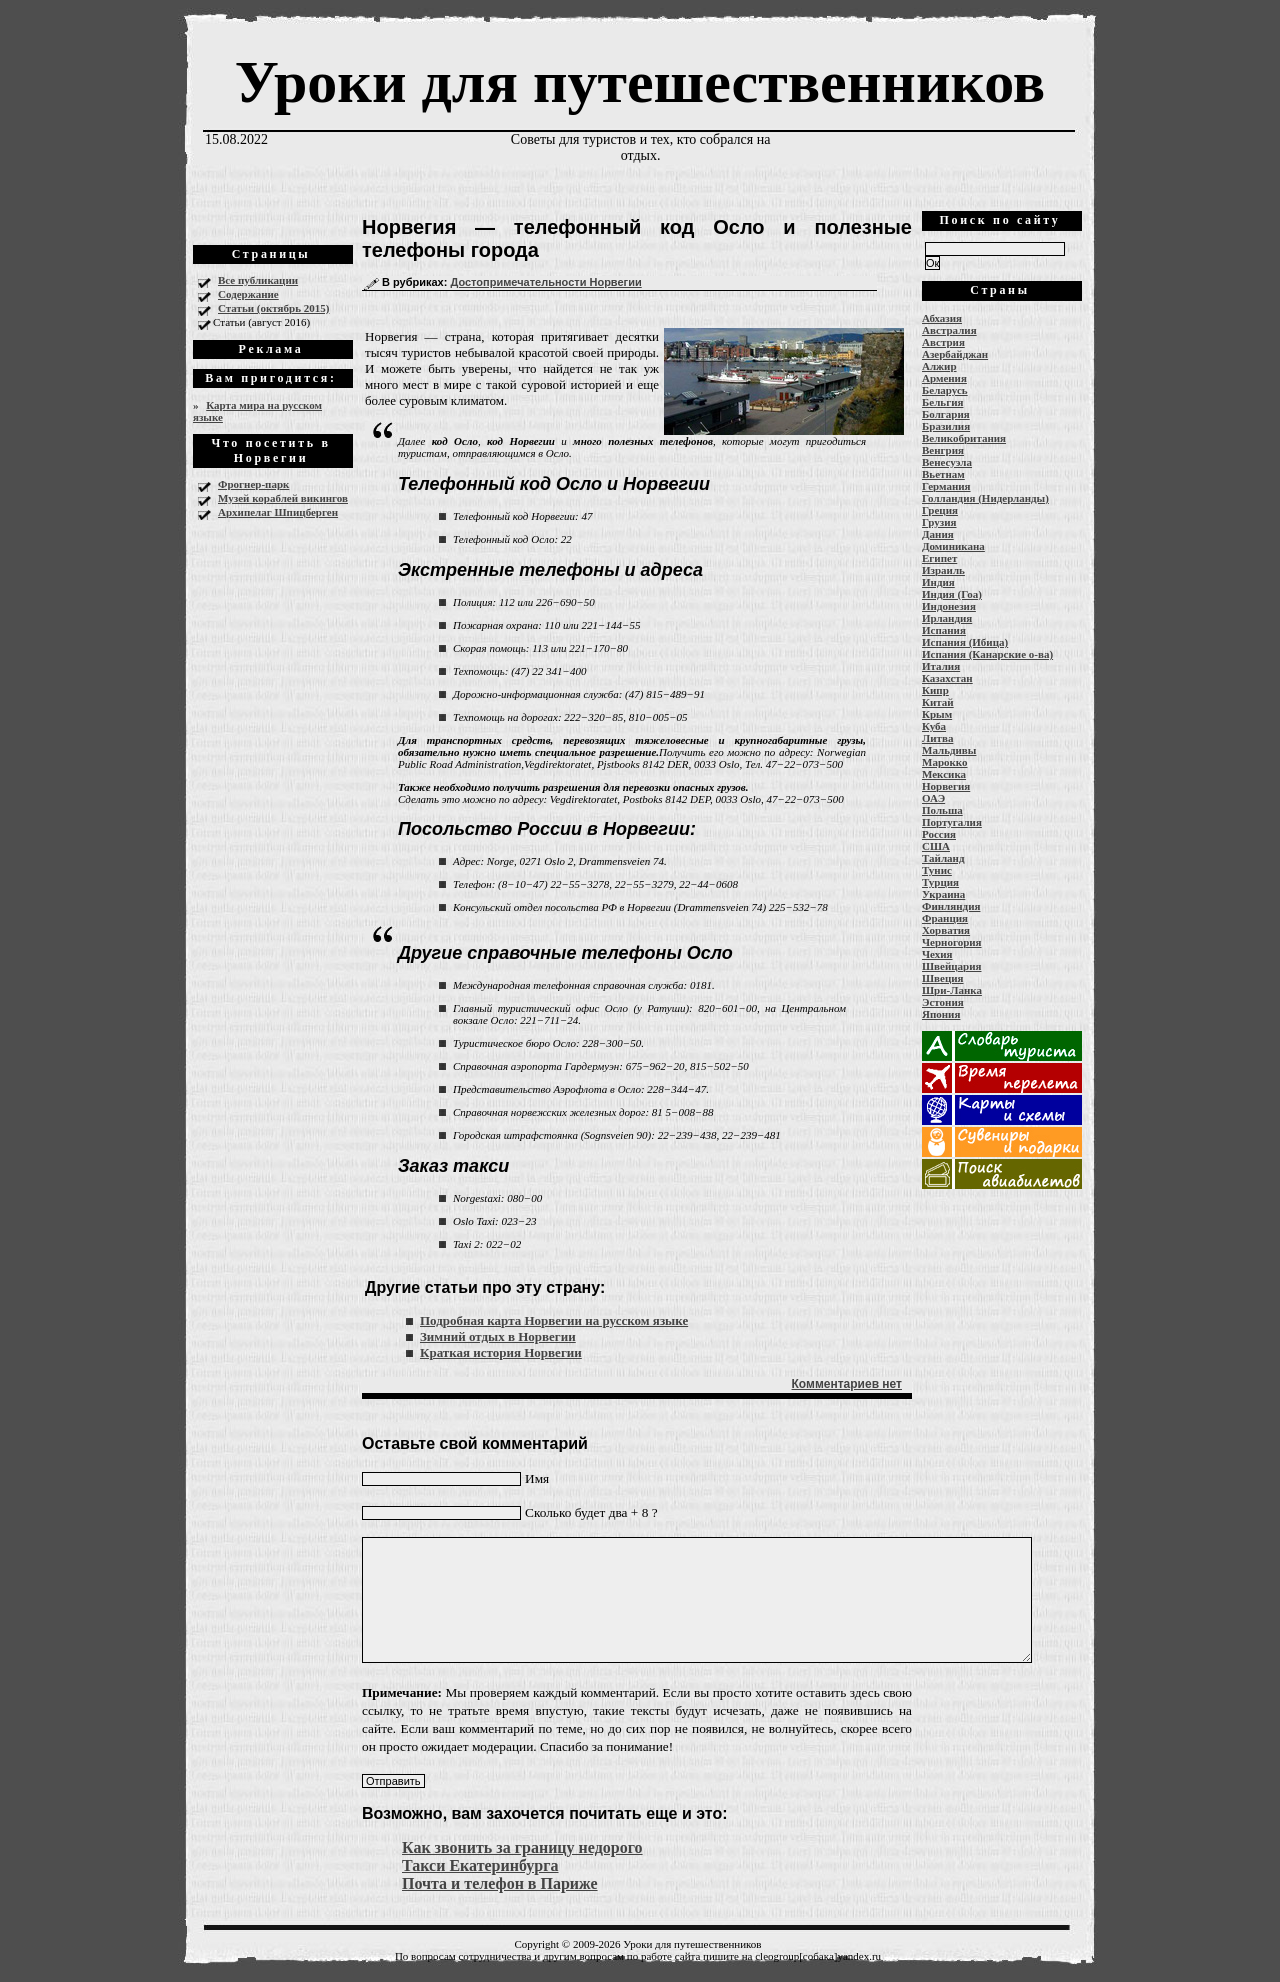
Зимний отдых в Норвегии (498, 1336)
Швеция (943, 978)
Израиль (943, 570)
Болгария (946, 414)
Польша (942, 810)
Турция (940, 882)
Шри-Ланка (952, 990)
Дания (938, 534)
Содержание (248, 294)
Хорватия (946, 930)
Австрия (943, 342)
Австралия (949, 330)
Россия (939, 834)
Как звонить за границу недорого (522, 1847)
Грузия (939, 522)
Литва (937, 738)
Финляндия (951, 906)
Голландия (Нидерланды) (985, 498)
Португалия (952, 822)
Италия (941, 666)
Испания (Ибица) (965, 642)
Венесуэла (947, 462)
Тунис (937, 870)
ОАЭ (933, 798)
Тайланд (943, 858)
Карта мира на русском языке (257, 411)
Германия (946, 486)
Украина (943, 894)
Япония (941, 1014)
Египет (939, 558)
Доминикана (953, 546)
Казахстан (947, 678)
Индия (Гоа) (952, 594)
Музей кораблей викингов (283, 498)
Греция (940, 510)
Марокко (945, 762)
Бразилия (946, 426)
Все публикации (258, 280)
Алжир (939, 366)
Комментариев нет (847, 1384)
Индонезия (949, 606)
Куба (934, 726)
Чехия (937, 954)
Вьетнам (943, 474)
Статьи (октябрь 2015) (273, 308)
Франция (945, 918)
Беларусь (945, 390)
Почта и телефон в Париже (500, 1883)
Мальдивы (949, 750)
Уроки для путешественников (640, 82)
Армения (944, 378)
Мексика (944, 774)
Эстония (943, 1002)
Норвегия (946, 786)
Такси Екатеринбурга (480, 1865)
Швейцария (952, 966)
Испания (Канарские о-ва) (987, 654)
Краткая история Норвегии (501, 1352)
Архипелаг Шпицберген (278, 512)
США (936, 846)
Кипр (935, 690)
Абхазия (942, 318)
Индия (938, 582)
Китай (938, 702)
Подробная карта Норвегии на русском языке (554, 1320)
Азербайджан (955, 354)
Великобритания (964, 438)
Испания (944, 630)
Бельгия (942, 402)
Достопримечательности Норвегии (545, 282)
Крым (937, 714)
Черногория (952, 942)
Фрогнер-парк (253, 484)
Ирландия (947, 618)
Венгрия (943, 450)
